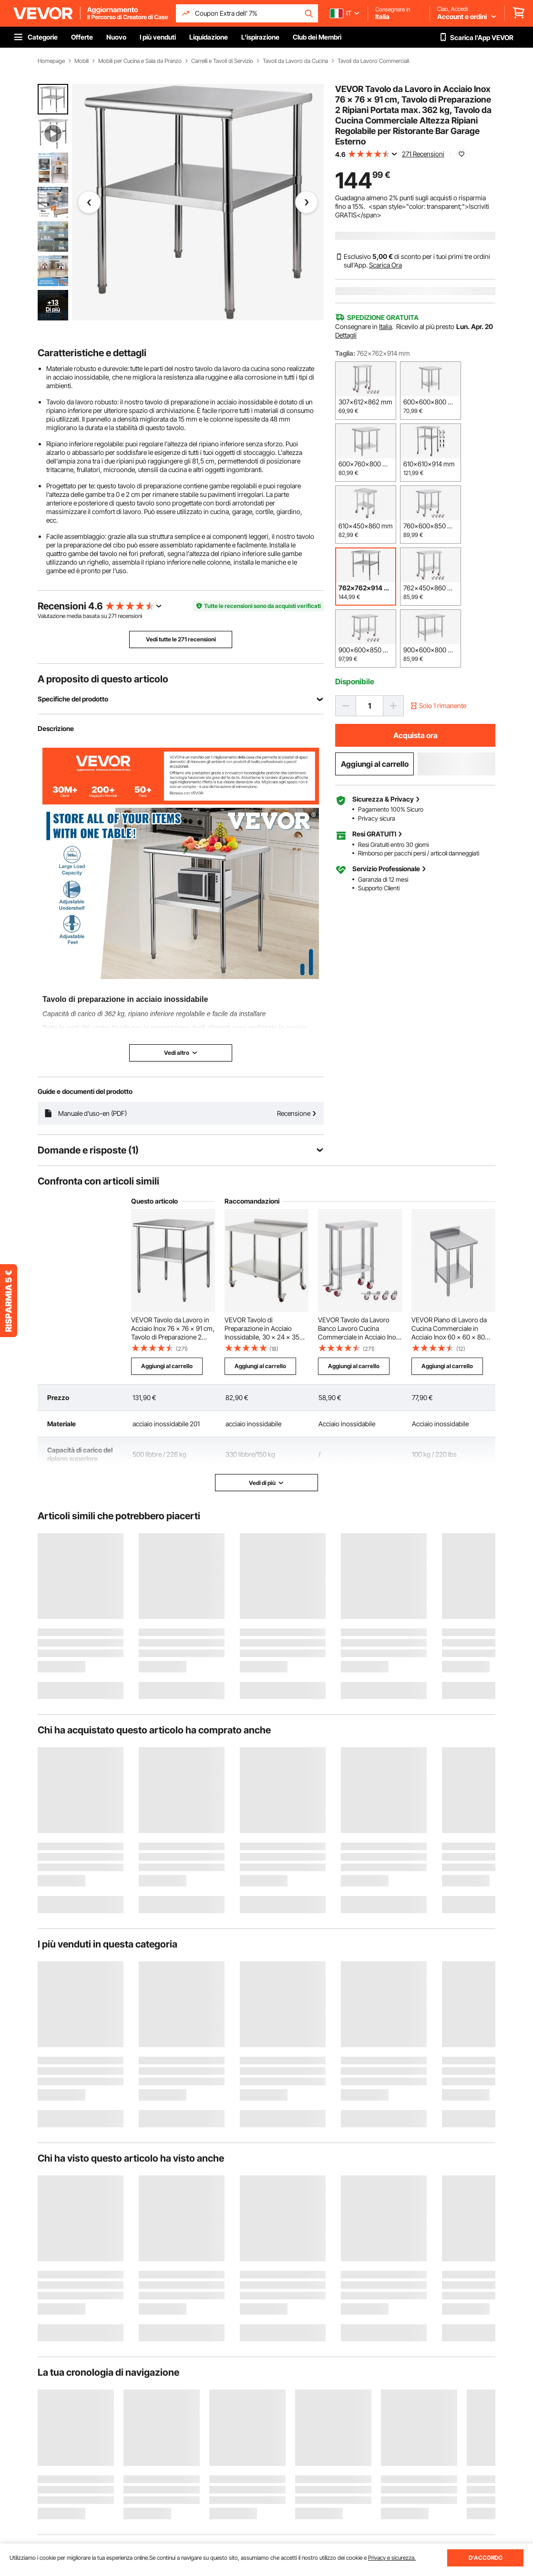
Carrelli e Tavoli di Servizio (222, 61)
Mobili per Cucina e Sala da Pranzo (140, 61)
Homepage (51, 61)
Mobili (81, 61)
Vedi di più (266, 1482)
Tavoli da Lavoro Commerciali (373, 61)
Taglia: (345, 353)
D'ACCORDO (485, 2557)
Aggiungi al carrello (375, 764)
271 (112, 615)
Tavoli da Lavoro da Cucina (295, 61)
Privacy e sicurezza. (392, 2557)
